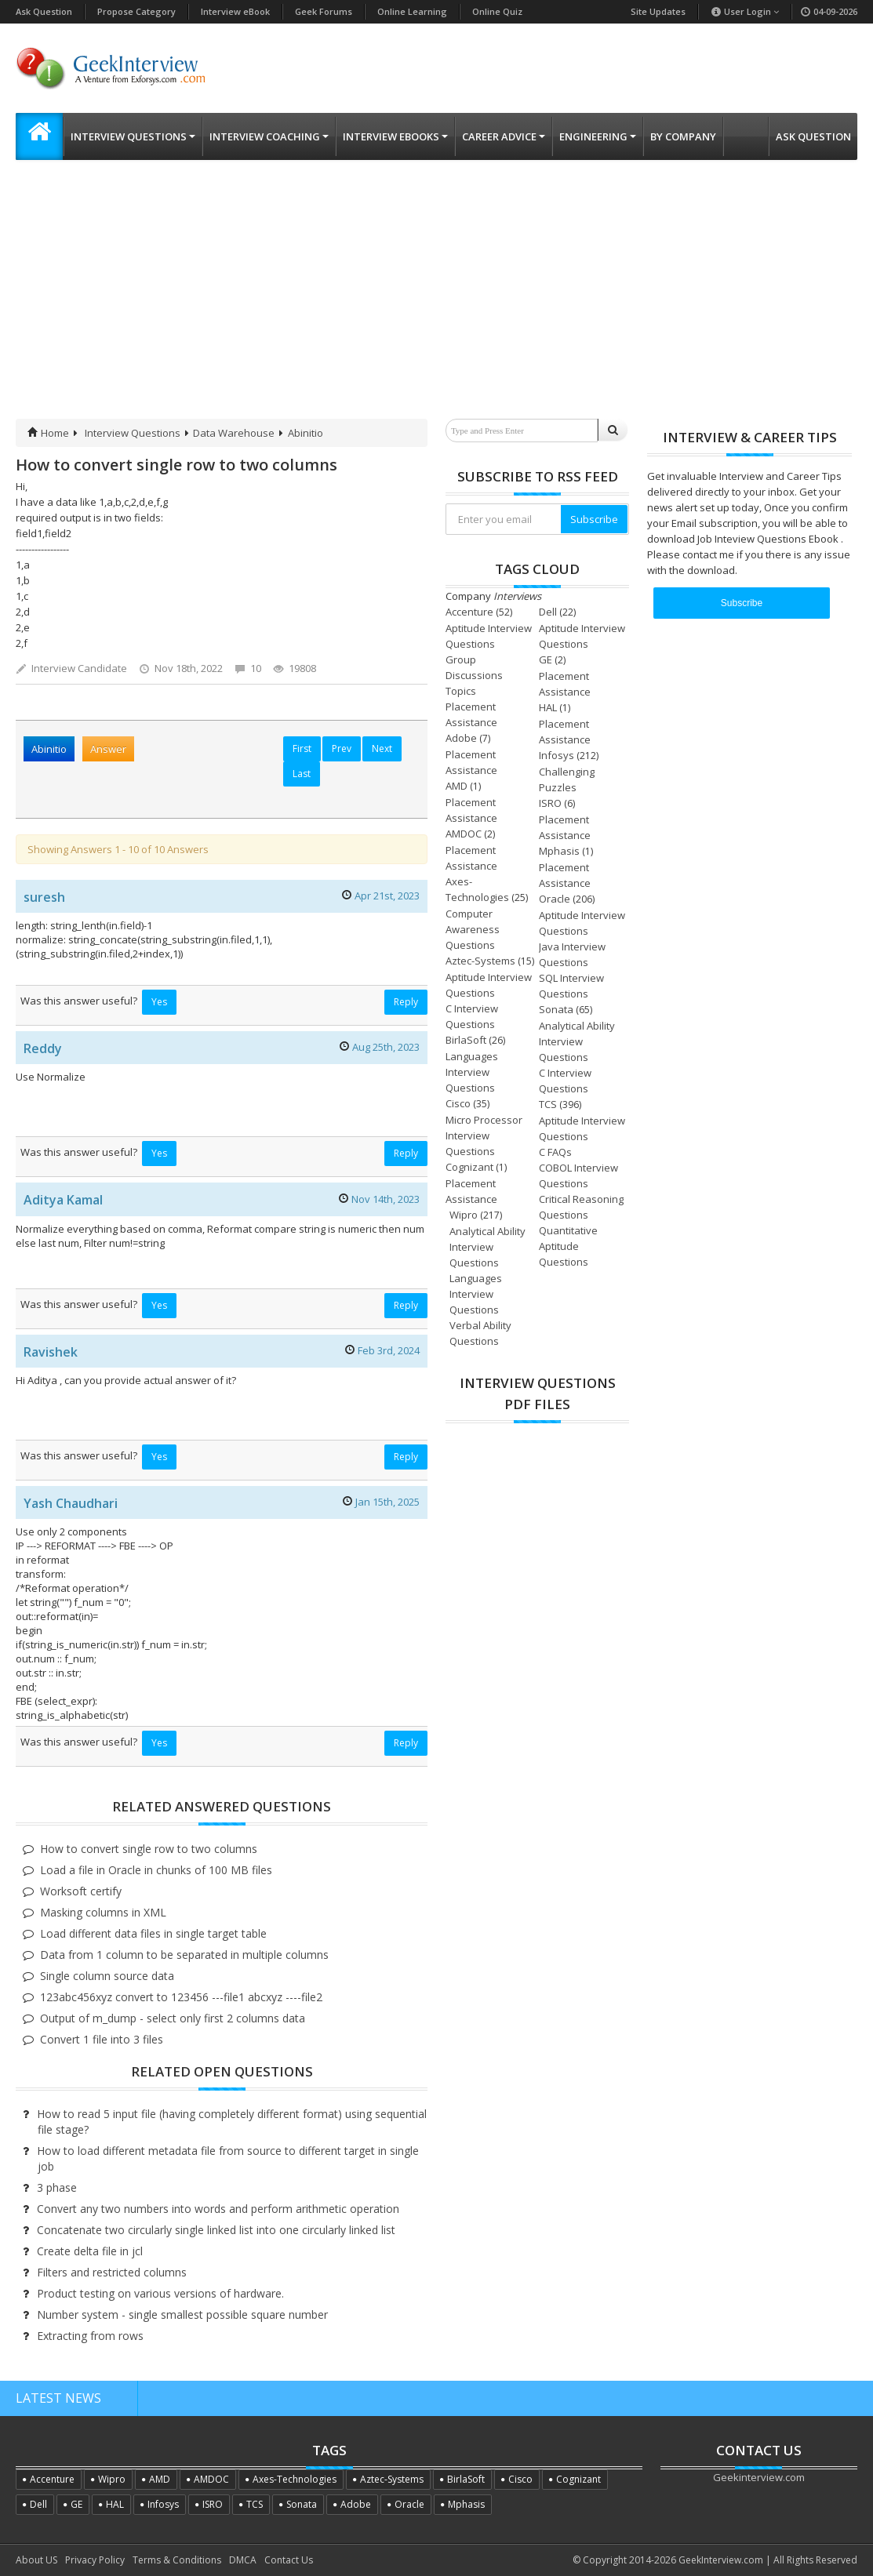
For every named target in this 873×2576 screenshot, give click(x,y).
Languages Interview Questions (472, 1072)
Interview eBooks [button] (395, 136)
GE (545, 659)
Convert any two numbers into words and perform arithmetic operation (218, 2208)
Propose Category (136, 11)
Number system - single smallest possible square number (182, 2314)
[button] (39, 136)
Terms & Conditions (177, 2560)
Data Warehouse (234, 433)
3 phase (57, 2187)
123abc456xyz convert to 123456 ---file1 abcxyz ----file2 (181, 1996)
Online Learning (412, 11)
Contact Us (288, 2560)
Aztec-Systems (480, 961)
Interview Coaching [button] (269, 136)
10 (248, 668)
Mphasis (559, 851)
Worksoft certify (81, 1891)
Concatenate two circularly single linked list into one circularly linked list (216, 2229)
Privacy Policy (95, 2560)
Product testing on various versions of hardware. (160, 2293)
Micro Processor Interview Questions (484, 1135)
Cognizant (469, 1167)
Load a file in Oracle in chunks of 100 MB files (156, 1869)
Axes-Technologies (294, 2479)
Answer (108, 749)
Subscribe (594, 519)
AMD (456, 786)
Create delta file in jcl (90, 2251)
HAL (548, 707)
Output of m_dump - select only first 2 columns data (172, 2018)
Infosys (556, 755)
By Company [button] (683, 136)
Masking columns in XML (103, 1912)
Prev (341, 748)
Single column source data (107, 1975)
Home (48, 433)
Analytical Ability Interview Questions (577, 1041)
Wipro (463, 1215)
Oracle (554, 899)
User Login (745, 11)
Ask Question (44, 11)
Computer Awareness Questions (473, 929)
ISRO (550, 803)
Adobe (461, 738)
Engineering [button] (597, 136)
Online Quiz (497, 11)
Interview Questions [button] (133, 136)
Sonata (556, 1009)
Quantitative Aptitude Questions (568, 1246)
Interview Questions (132, 433)
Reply (406, 1001)
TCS (548, 1104)
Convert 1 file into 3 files (101, 2039)
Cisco (458, 1103)
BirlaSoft (466, 1040)
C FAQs (555, 1152)
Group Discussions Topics (474, 675)
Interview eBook (235, 11)
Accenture (469, 612)
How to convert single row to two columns (148, 1848)
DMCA (242, 2560)
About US (36, 2560)
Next (382, 748)
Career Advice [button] (503, 136)
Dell (548, 612)
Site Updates (658, 11)
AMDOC (464, 834)
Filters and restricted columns (112, 2272)
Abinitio (305, 433)
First (302, 748)
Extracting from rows (90, 2335)
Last (302, 773)
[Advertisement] (436, 301)
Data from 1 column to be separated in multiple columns (184, 1954)
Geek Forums (323, 11)
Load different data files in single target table (153, 1933)
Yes (159, 1001)
